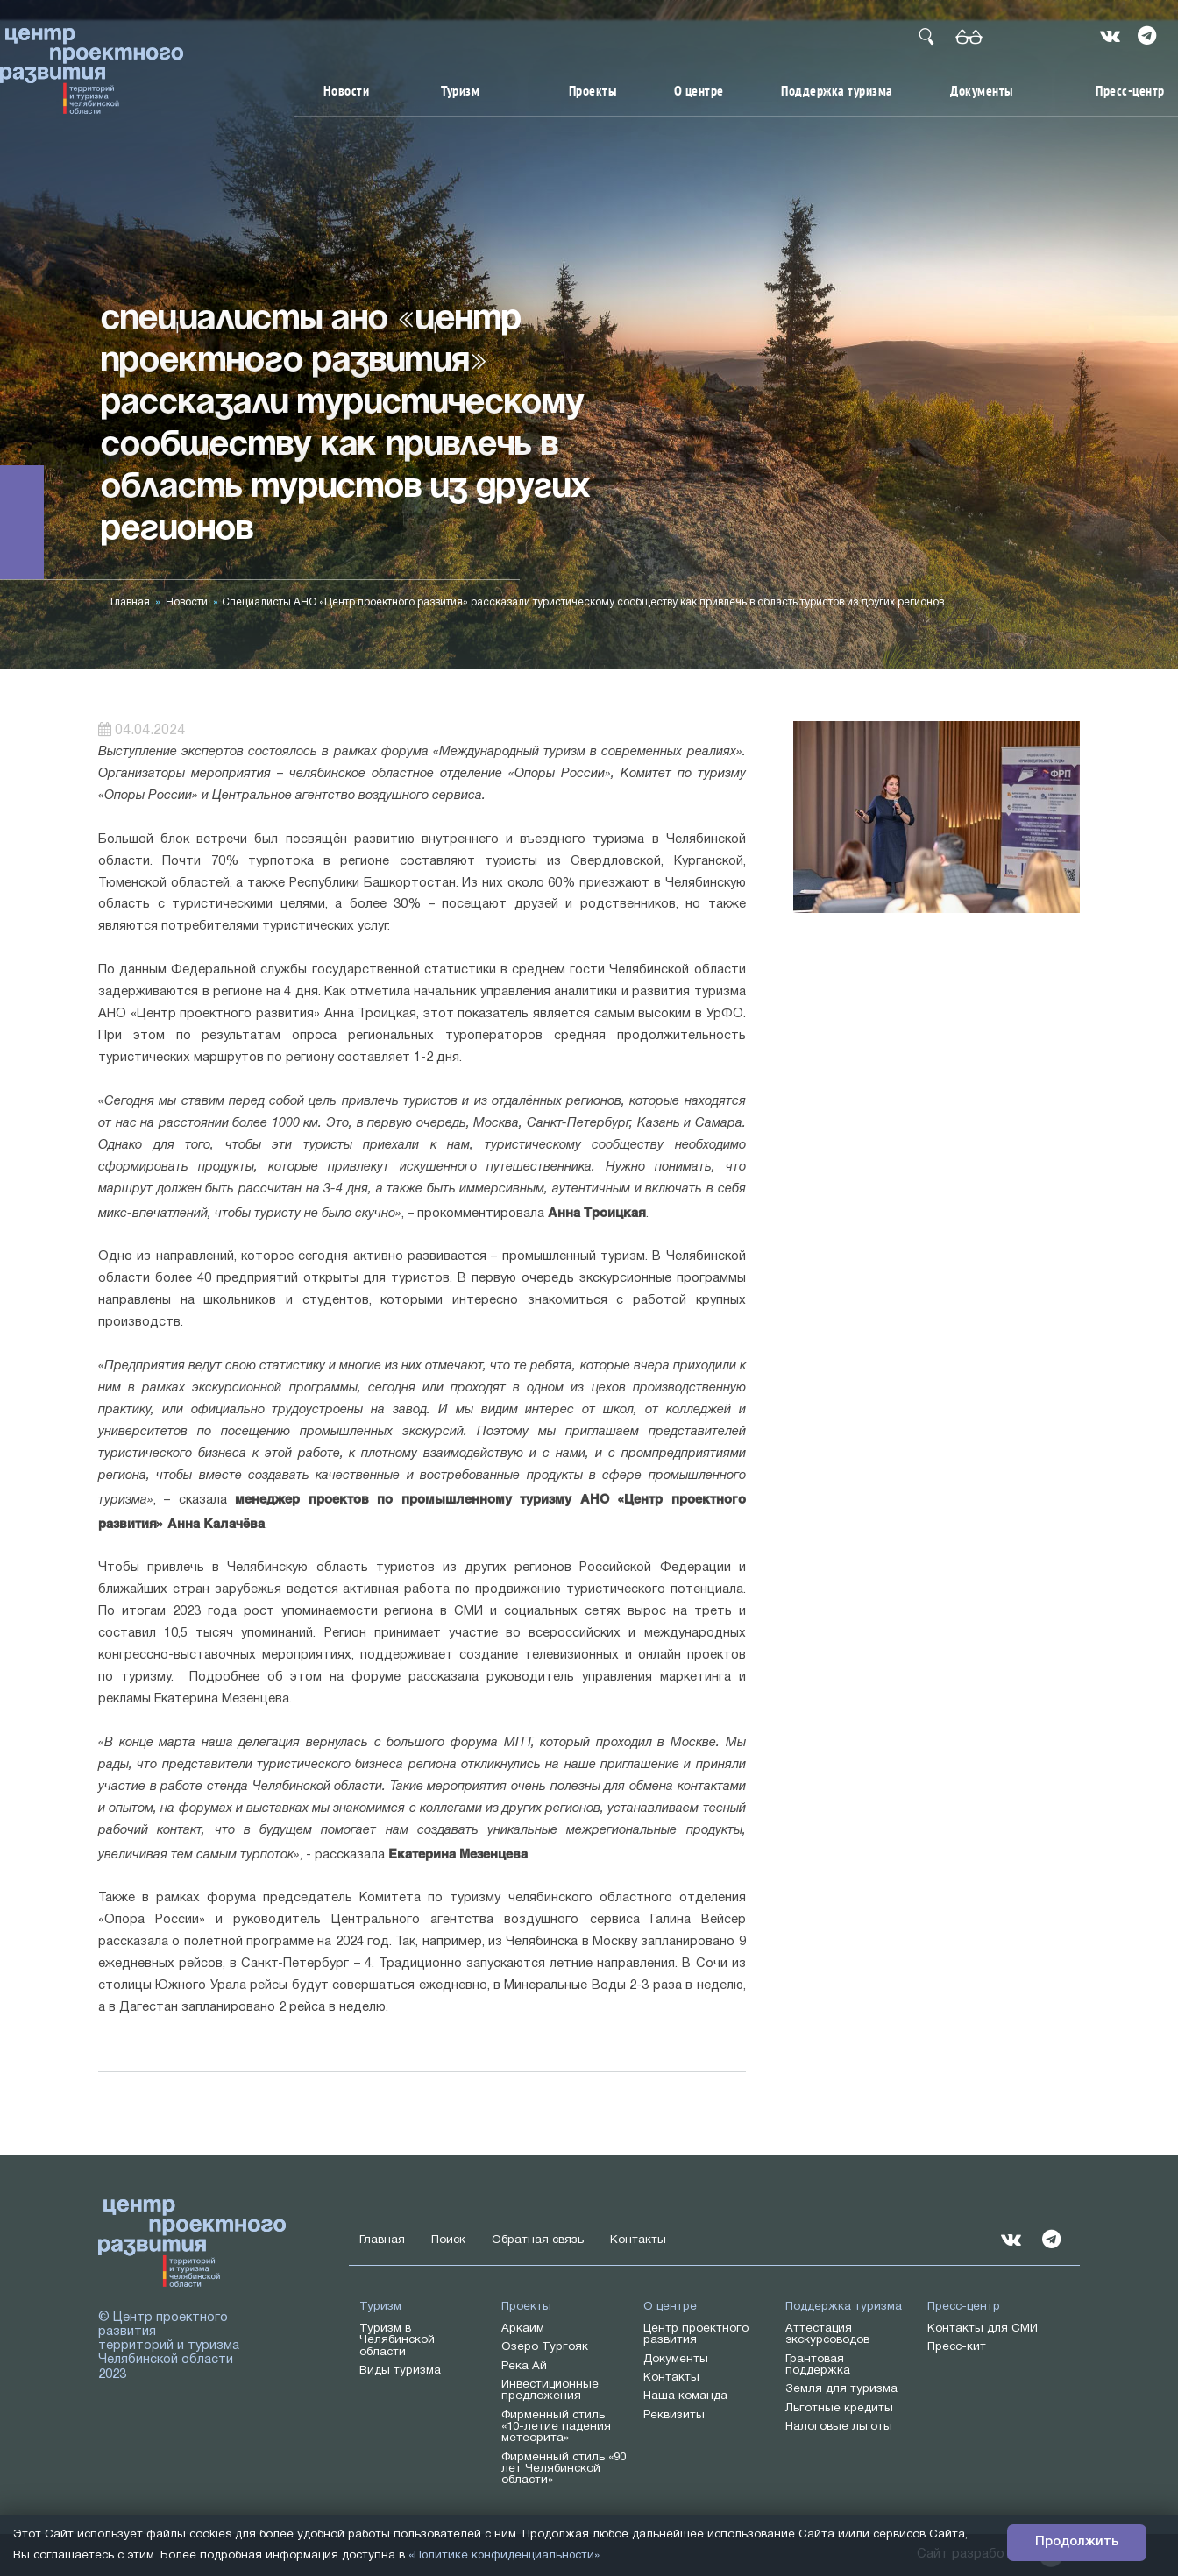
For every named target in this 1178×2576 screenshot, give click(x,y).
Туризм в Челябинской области (397, 2340)
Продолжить (1076, 2543)
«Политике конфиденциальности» (505, 2556)
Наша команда (685, 2396)
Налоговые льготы (838, 2426)
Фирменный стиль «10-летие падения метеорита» (556, 2427)
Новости (346, 91)
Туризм (460, 91)
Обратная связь (538, 2240)
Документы (981, 91)
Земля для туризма (841, 2389)
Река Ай (524, 2366)
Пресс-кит (956, 2347)
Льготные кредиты (839, 2408)
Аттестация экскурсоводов (827, 2334)
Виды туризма (400, 2370)
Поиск (448, 2240)
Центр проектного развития (696, 2334)
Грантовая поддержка (817, 2364)
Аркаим (522, 2328)
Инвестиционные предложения (550, 2390)
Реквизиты (674, 2415)
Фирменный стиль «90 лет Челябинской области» (563, 2469)
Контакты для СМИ (982, 2328)
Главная (130, 602)
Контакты (638, 2240)
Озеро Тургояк (544, 2347)
